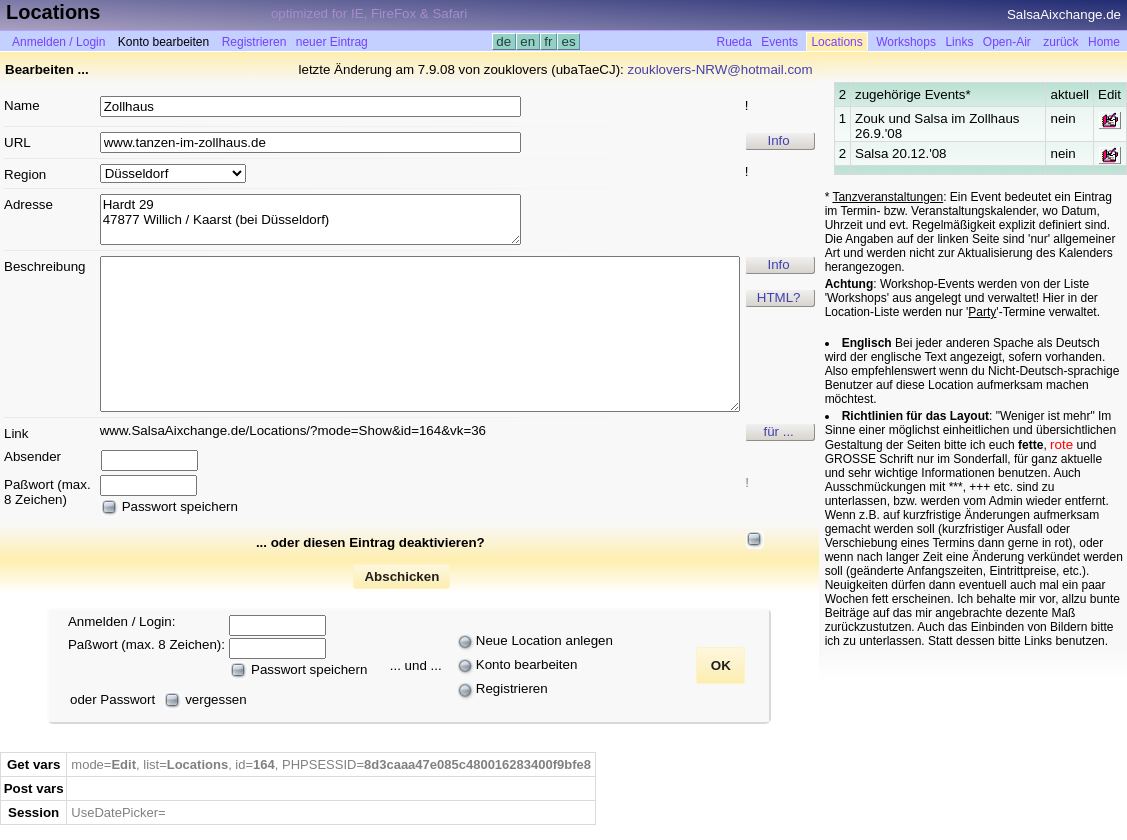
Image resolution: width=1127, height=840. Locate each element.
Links (959, 42)
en (528, 41)
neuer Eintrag (332, 42)
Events (779, 42)
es (568, 41)
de (504, 41)
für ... (778, 431)
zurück (1060, 42)
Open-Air (1007, 42)
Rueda (734, 42)
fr (549, 41)
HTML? (779, 297)
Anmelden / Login (58, 42)
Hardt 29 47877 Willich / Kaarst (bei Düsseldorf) (310, 219)
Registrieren (254, 42)
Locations (836, 42)
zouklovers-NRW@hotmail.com (720, 69)
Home (1104, 42)
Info (779, 140)
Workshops (906, 42)
